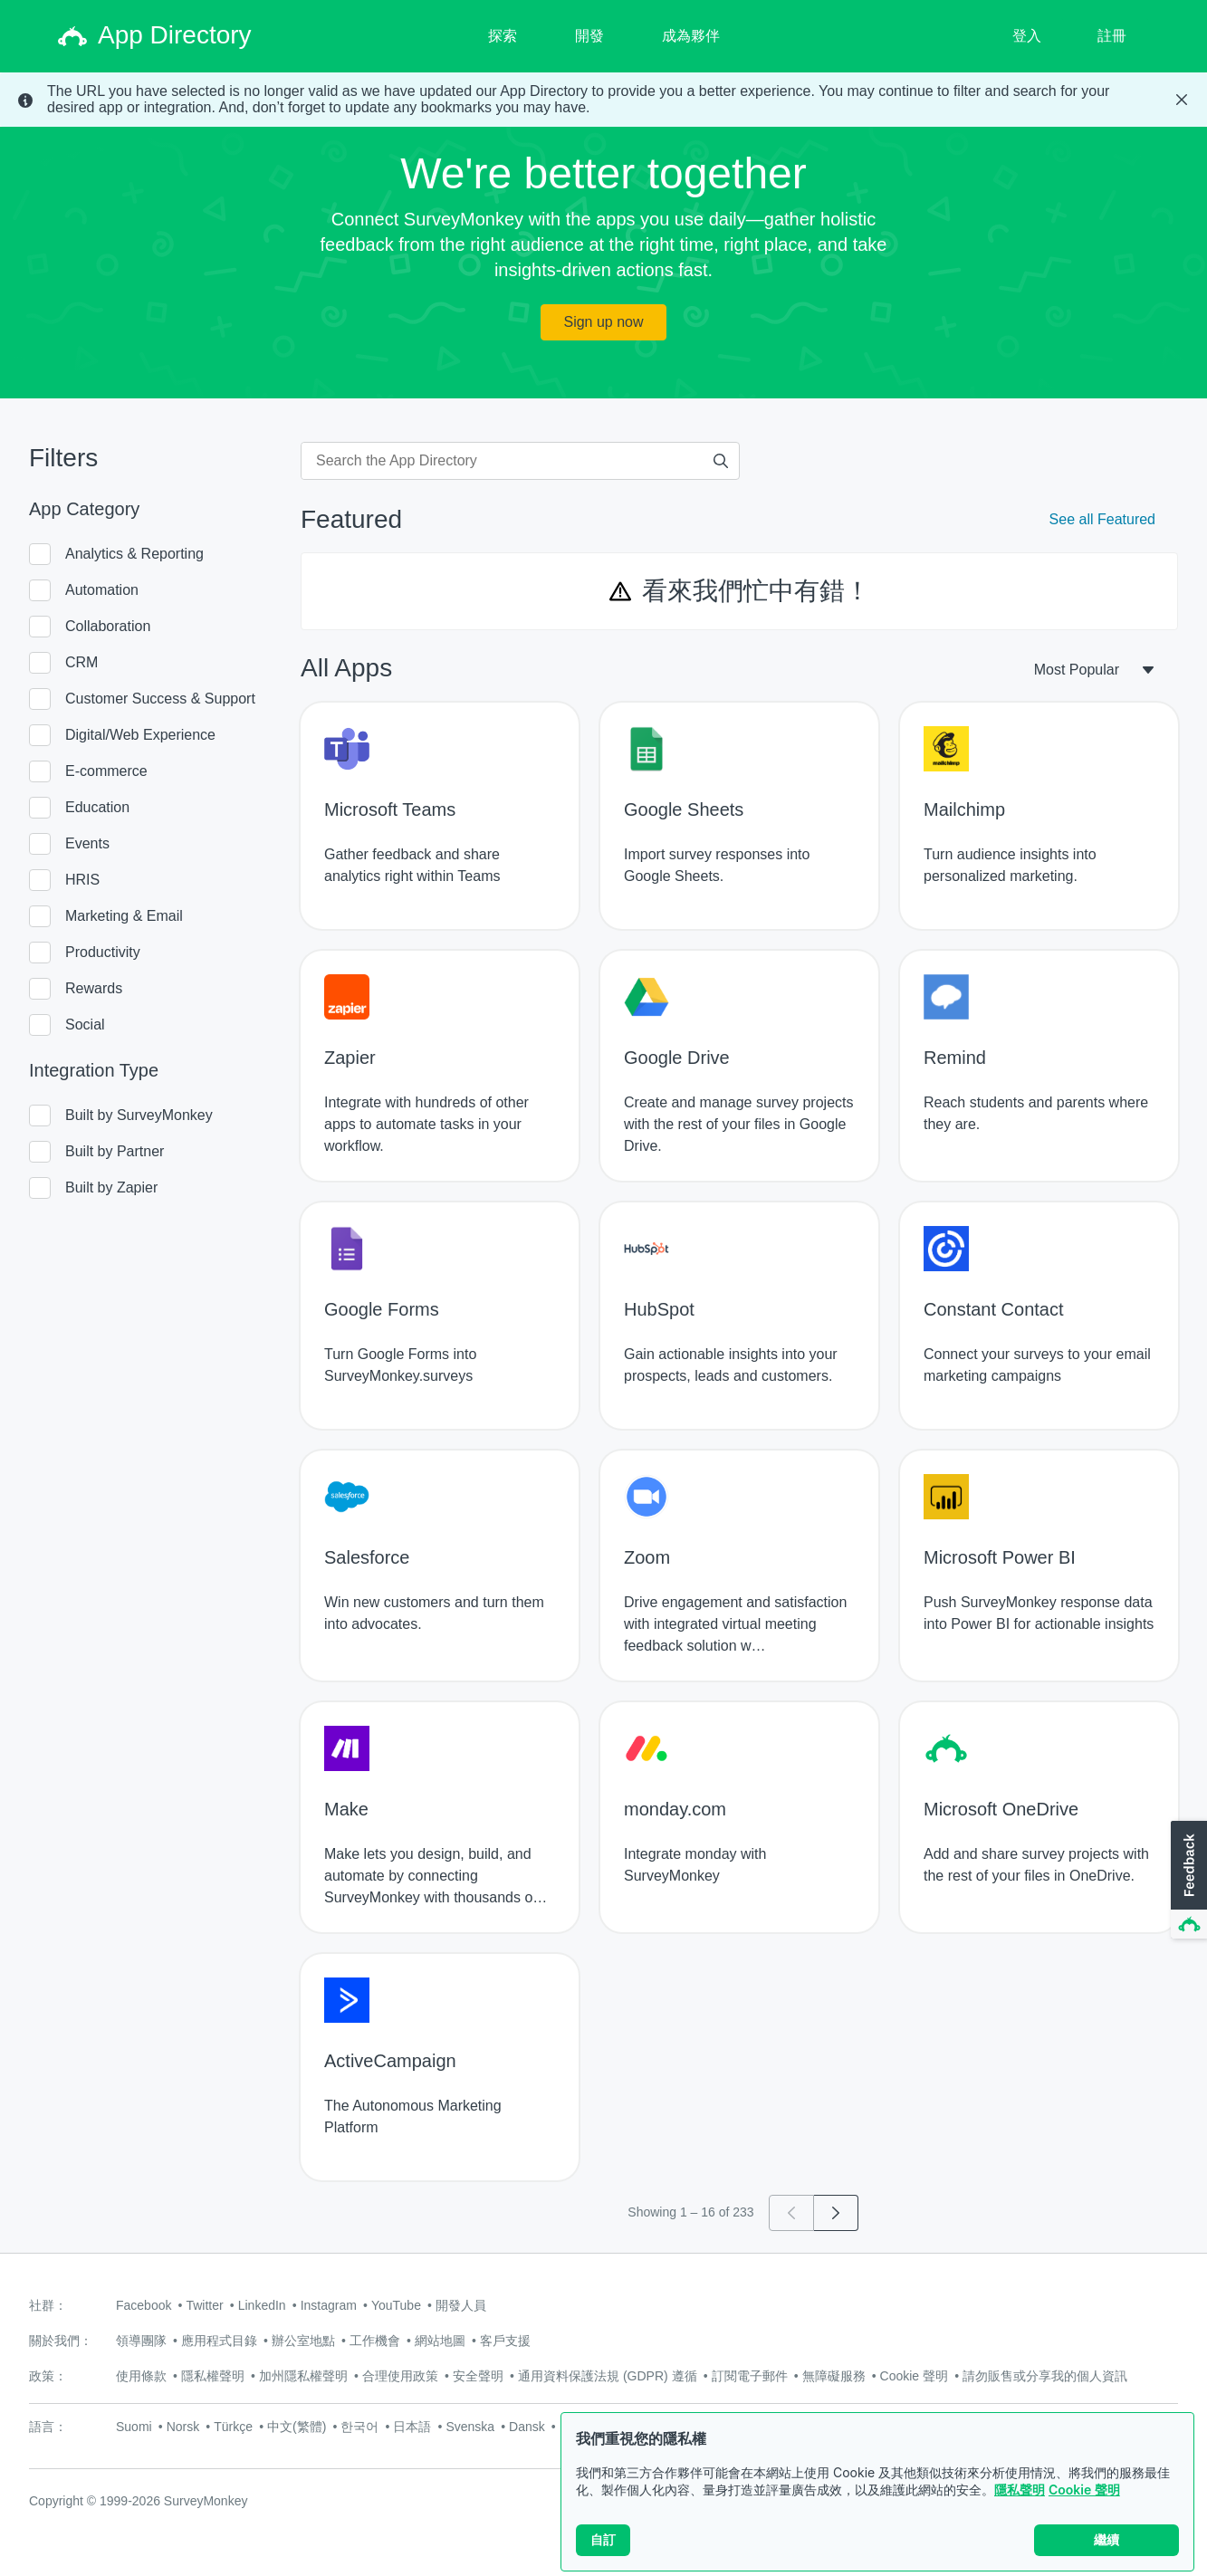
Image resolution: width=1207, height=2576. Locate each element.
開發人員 (461, 2305)
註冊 (1111, 35)
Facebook (143, 2305)
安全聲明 (478, 2376)
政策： (48, 2376)
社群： (48, 2305)
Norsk (183, 2426)
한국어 (359, 2426)
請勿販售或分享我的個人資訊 (1045, 2376)
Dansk (527, 2426)
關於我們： (60, 2340)
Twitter (204, 2305)
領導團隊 (141, 2340)
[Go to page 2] (836, 2213)
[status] (603, 99)
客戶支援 (505, 2340)
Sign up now (603, 322)
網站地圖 (440, 2340)
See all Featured (1102, 519)
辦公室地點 (303, 2340)
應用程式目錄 (219, 2340)
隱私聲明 (1019, 2489)
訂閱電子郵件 (750, 2376)
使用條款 (141, 2376)
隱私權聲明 (212, 2376)
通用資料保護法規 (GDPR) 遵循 (607, 2376)
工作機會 (375, 2340)
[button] (1187, 1880)
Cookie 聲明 (1084, 2489)
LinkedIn (262, 2305)
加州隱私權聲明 (303, 2376)
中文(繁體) (296, 2426)
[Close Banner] (1182, 99)
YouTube (396, 2305)
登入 (1026, 35)
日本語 (412, 2426)
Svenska (469, 2426)
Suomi (134, 2426)
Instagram (329, 2305)
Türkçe (233, 2426)
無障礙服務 (834, 2376)
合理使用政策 (400, 2376)
